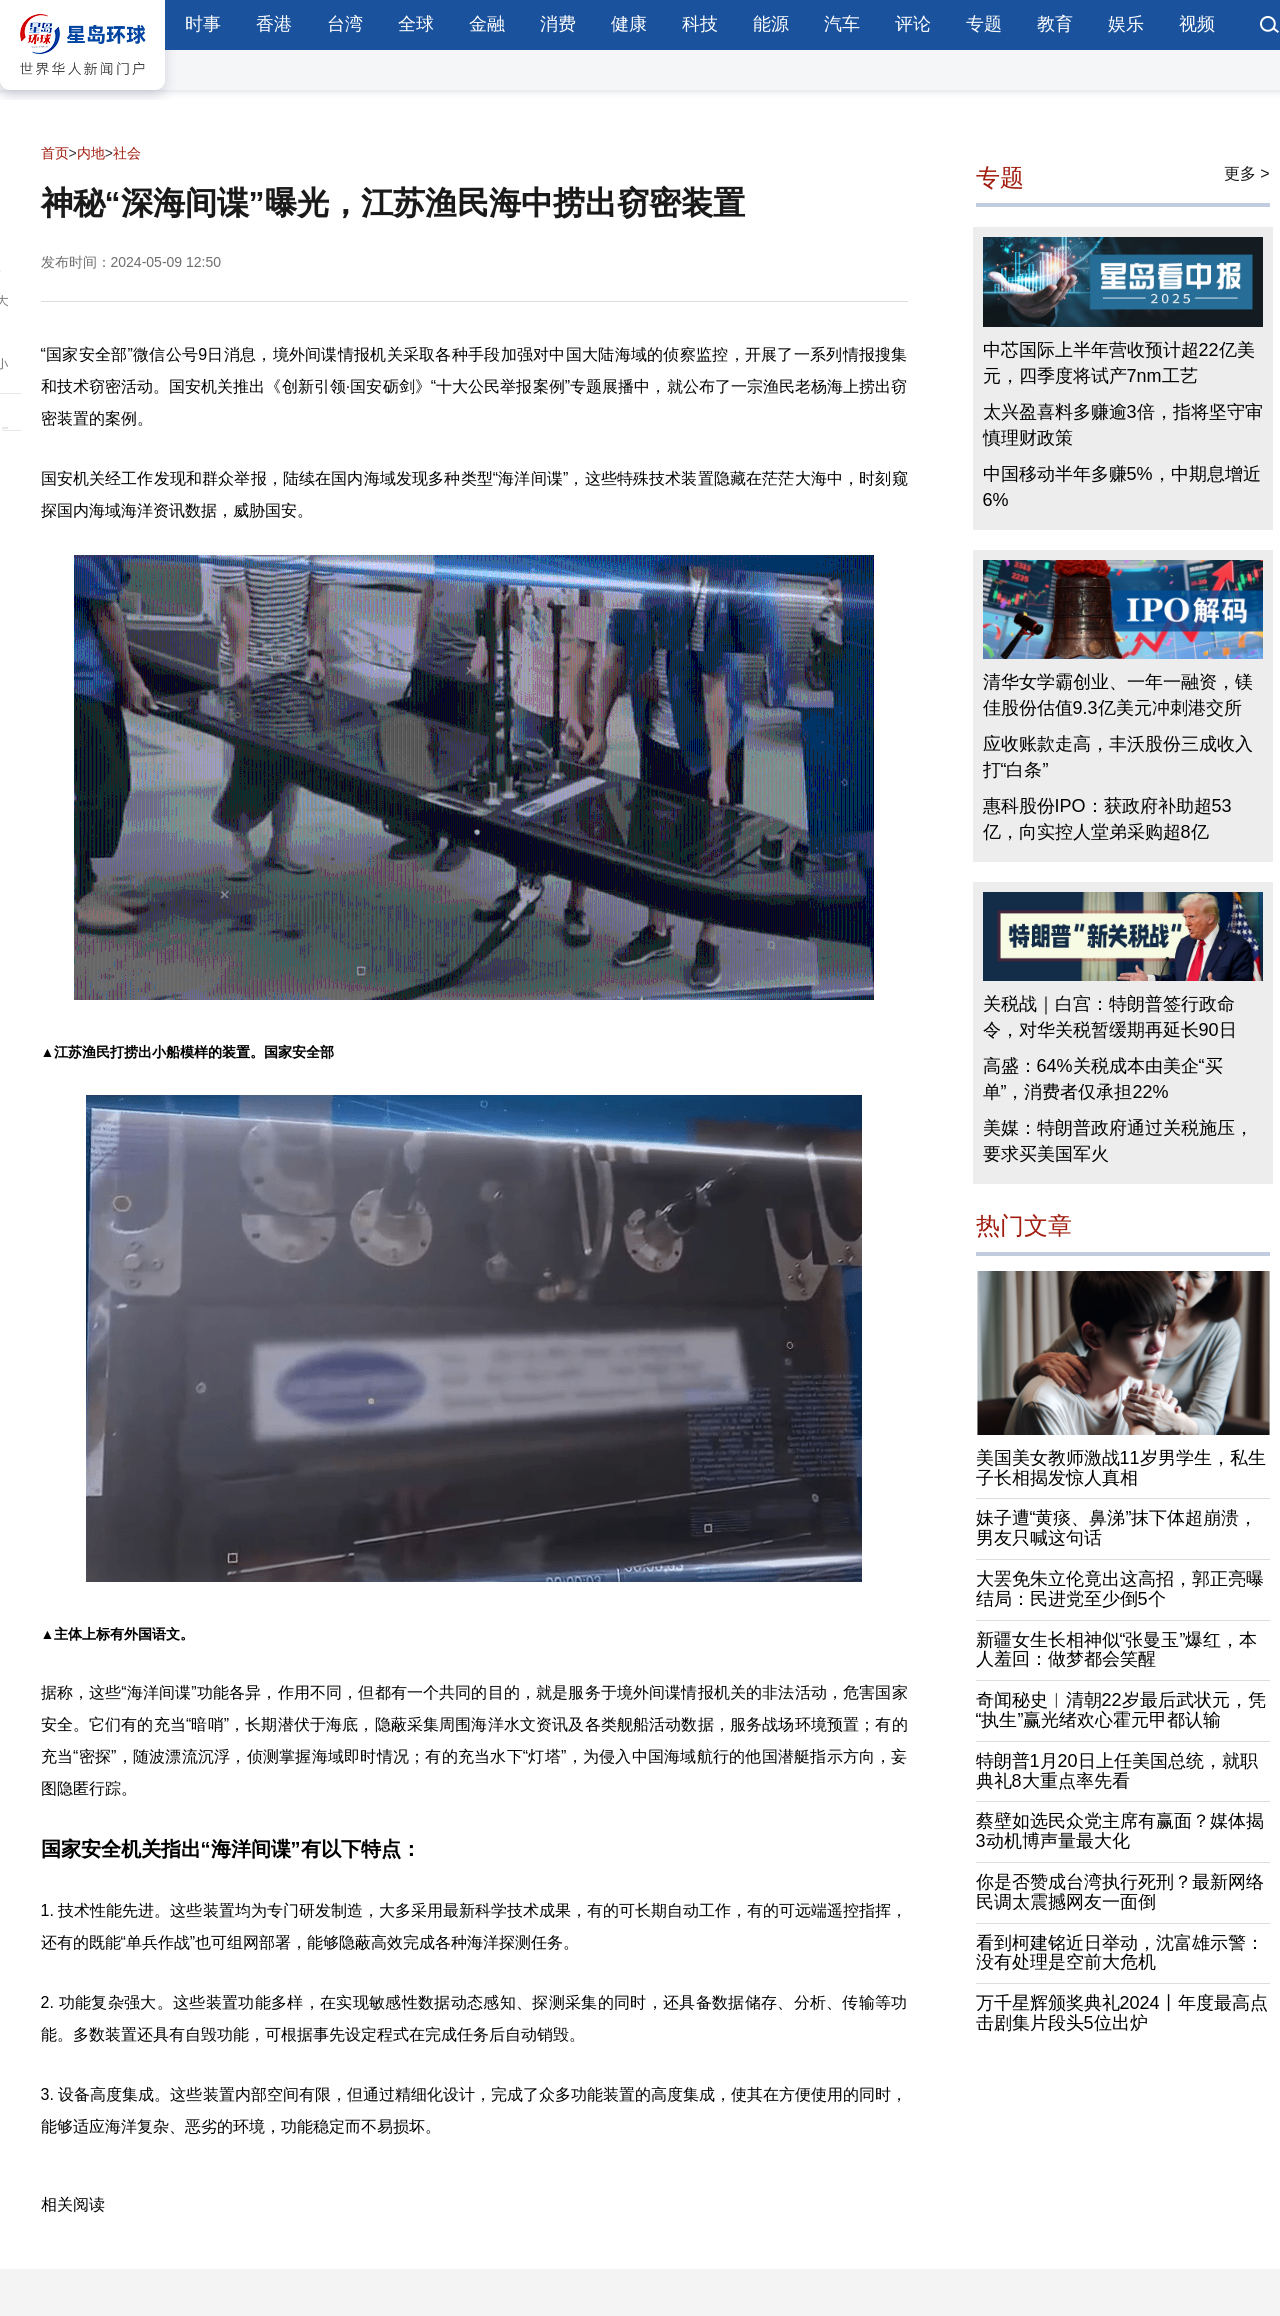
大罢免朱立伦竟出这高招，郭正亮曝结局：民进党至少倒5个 (1120, 1589)
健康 (629, 24)
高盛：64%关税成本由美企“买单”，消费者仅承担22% (1103, 1079)
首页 (55, 153)
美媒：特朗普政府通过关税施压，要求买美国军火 (1118, 1141)
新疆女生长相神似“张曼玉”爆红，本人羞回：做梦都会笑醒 (1117, 1650)
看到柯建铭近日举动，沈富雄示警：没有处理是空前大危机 (1120, 1953)
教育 (1055, 24)
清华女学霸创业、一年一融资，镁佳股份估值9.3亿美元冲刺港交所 (1118, 695)
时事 (203, 24)
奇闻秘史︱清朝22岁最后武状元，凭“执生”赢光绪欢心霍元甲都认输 (1121, 1710)
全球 (416, 24)
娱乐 (1126, 24)
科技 (700, 24)
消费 (558, 24)
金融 (487, 24)
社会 (127, 153)
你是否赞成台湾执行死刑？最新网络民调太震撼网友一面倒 (1120, 1892)
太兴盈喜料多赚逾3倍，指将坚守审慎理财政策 (1123, 425)
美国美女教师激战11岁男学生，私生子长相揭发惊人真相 (1121, 1468)
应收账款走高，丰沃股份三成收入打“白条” (1118, 757)
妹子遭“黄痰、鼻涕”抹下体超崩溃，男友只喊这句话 (1117, 1528)
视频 (1197, 24)
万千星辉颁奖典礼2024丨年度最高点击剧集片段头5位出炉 (1122, 2013)
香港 (274, 24)
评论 (913, 24)
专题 (984, 24)
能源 (771, 24)
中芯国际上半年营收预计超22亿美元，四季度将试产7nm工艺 (1119, 363)
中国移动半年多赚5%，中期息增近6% (1122, 487)
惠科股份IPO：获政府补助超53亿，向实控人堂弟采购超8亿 (1107, 819)
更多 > (1247, 173)
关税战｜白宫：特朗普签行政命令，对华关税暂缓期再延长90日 (1110, 1017)
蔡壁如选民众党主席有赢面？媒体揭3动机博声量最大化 (1120, 1831)
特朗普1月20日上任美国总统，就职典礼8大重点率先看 (1117, 1771)
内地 (91, 153)
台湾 (345, 24)
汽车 (842, 24)
